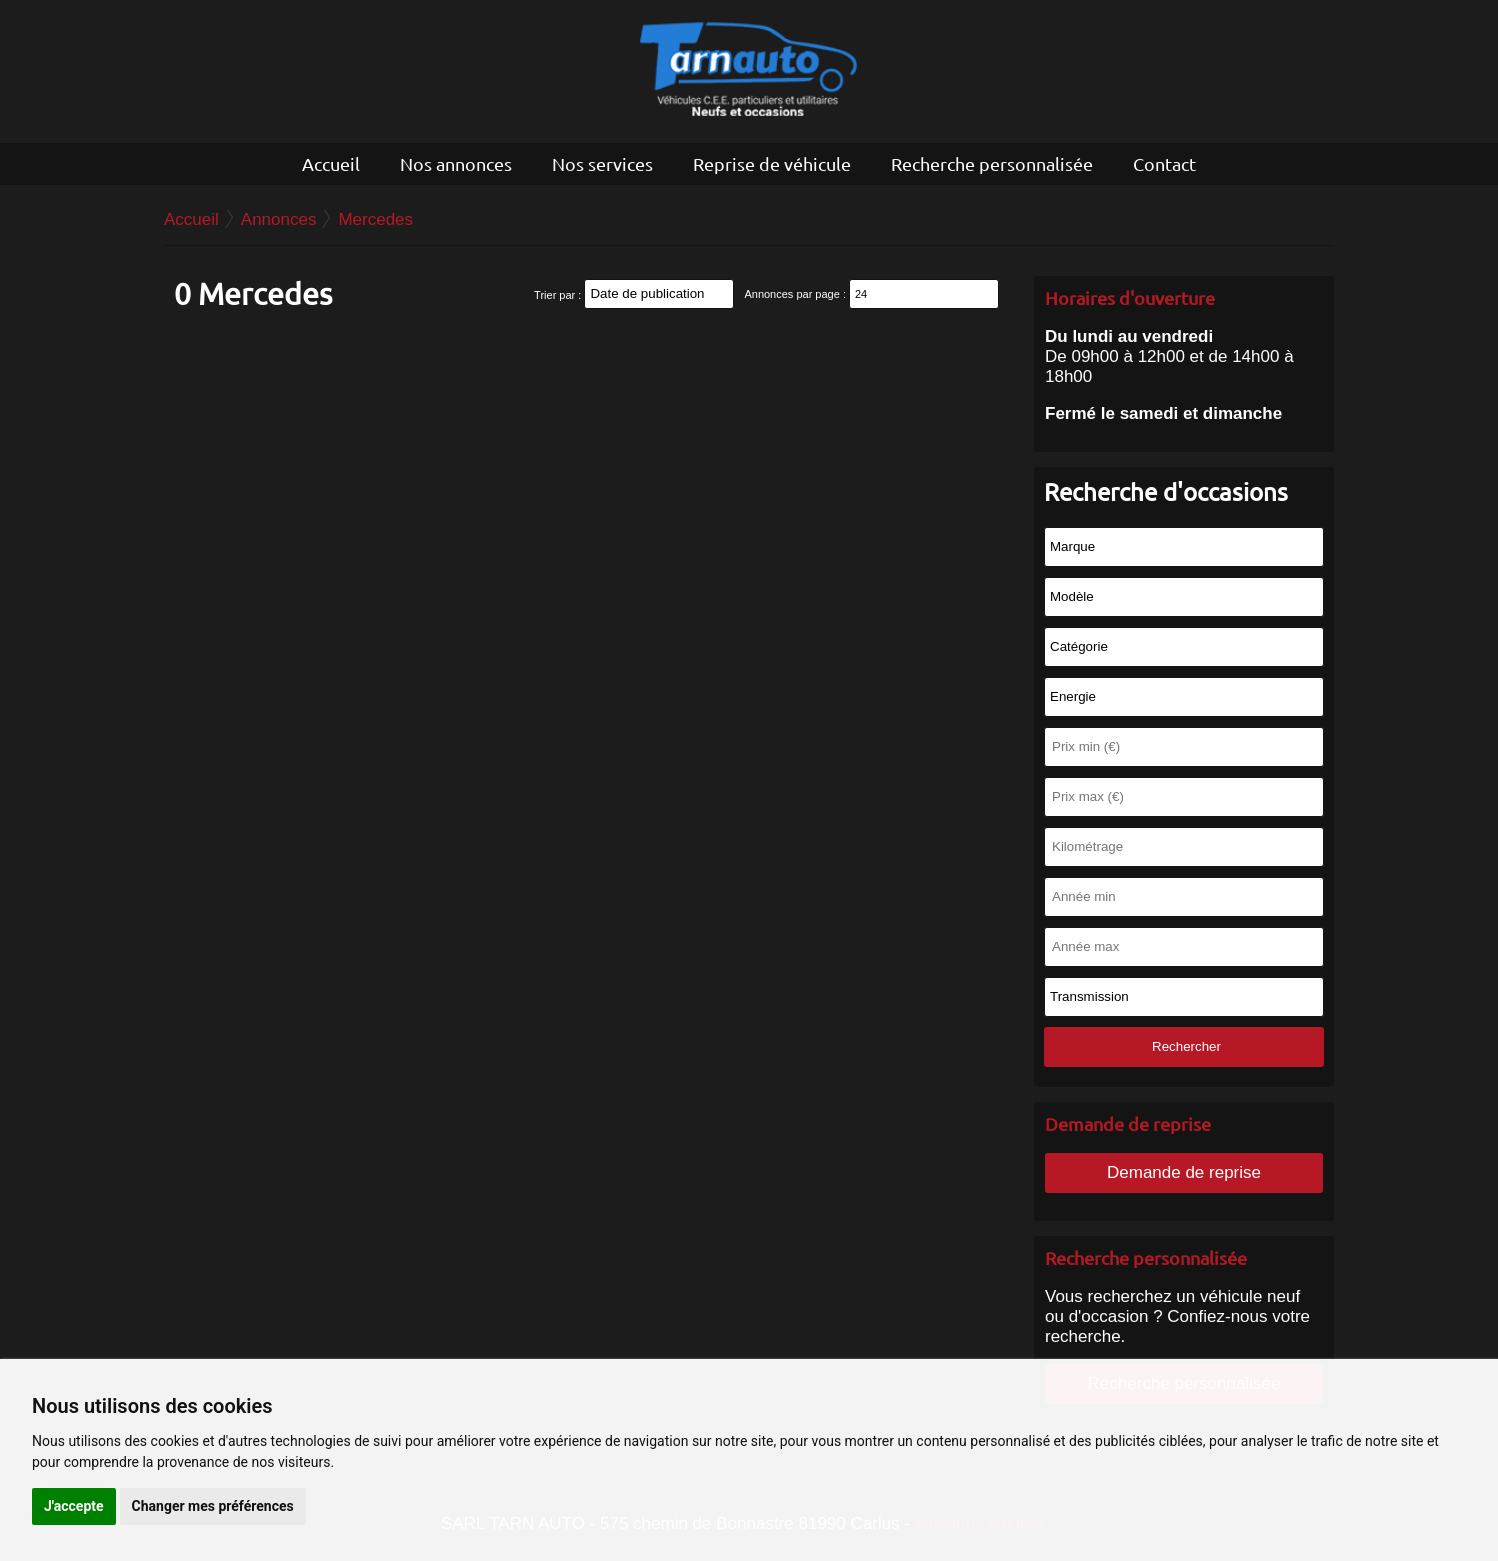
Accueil (331, 163)
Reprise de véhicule (772, 163)
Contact (1164, 163)
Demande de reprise (1184, 1172)
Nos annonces (456, 163)
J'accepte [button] (74, 1506)
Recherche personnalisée (992, 163)
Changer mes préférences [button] (213, 1506)
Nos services (602, 163)
